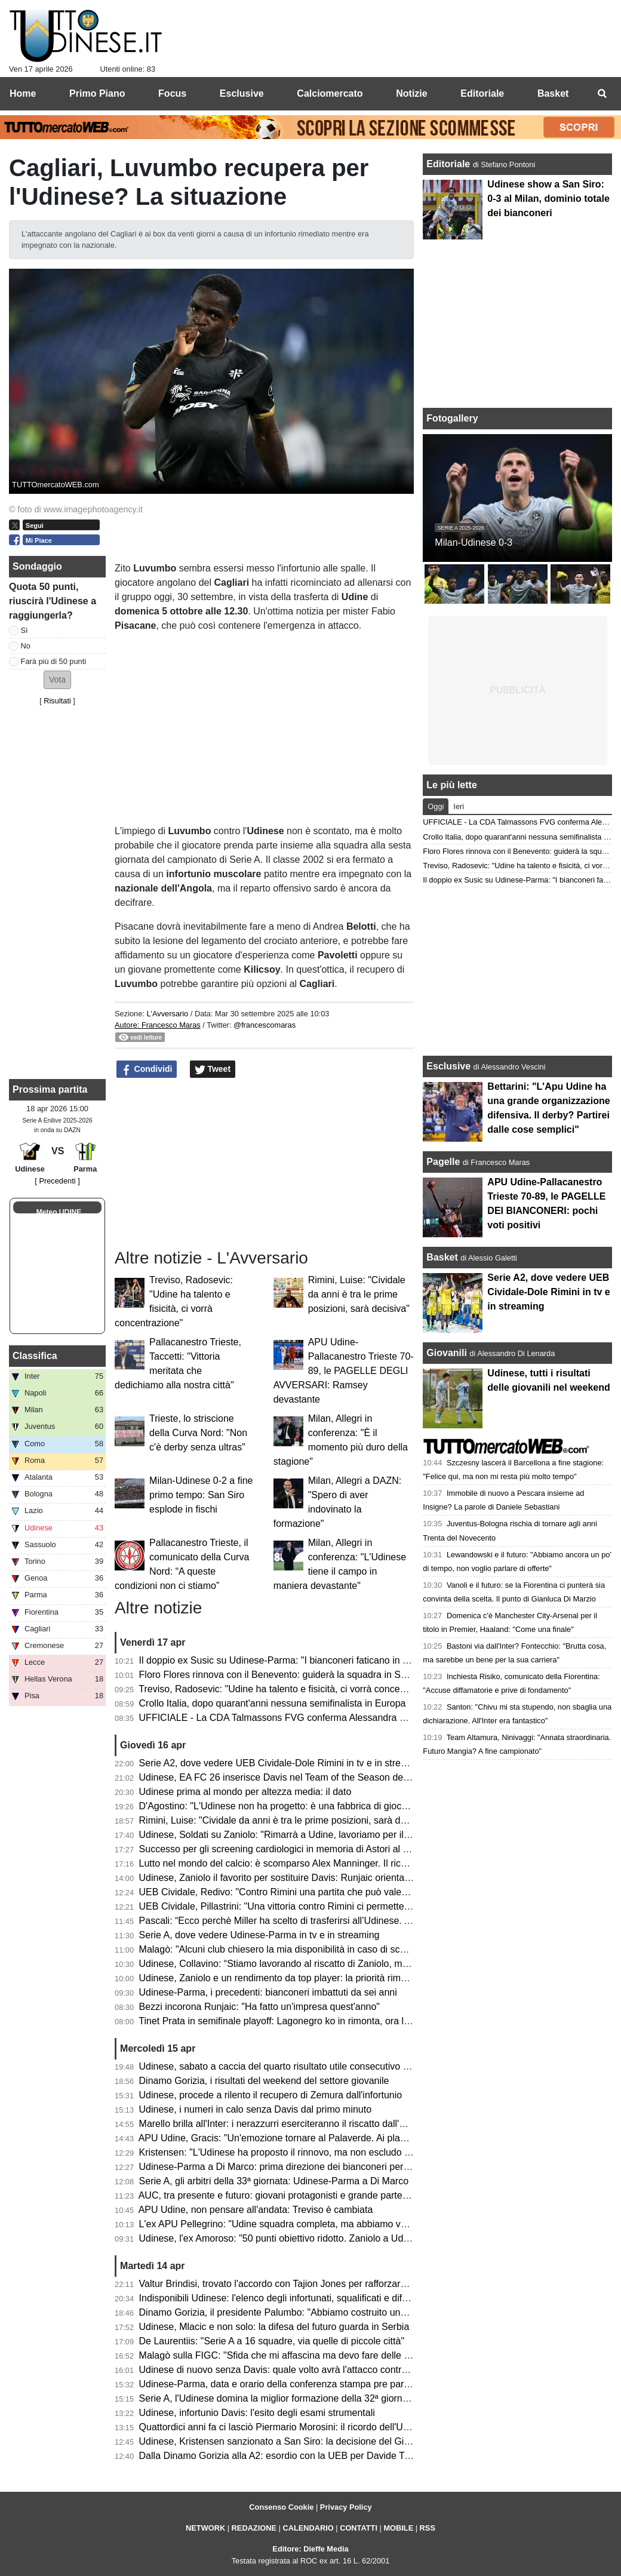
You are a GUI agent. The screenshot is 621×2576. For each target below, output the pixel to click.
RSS (427, 2527)
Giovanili (446, 1353)
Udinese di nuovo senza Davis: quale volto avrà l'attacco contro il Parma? (294, 2370)
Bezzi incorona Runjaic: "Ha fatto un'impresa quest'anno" (259, 2007)
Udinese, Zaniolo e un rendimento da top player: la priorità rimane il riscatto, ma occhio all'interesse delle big (368, 1978)
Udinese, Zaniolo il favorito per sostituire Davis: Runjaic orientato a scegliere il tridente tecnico (337, 1878)
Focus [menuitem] (172, 93)
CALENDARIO (307, 2527)
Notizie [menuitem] (411, 93)
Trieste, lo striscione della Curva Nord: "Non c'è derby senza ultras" (198, 1432)
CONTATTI (358, 2527)
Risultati (57, 700)
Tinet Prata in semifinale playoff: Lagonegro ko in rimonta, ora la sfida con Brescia (311, 2021)
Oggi (436, 806)
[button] (57, 680)
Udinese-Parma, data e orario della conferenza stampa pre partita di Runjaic (300, 2384)
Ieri (458, 806)
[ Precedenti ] (57, 1180)
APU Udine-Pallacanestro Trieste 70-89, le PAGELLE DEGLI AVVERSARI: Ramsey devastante (343, 1370)
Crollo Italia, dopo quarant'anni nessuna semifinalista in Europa (272, 1703)
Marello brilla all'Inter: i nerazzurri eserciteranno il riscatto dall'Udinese (286, 2124)
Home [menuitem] (23, 93)
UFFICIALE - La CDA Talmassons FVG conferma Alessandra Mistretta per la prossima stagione (341, 1718)
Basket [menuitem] (552, 93)
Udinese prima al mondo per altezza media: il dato (245, 1792)
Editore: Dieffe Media (310, 2548)
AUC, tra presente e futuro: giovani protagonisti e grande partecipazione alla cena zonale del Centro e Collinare (374, 2195)
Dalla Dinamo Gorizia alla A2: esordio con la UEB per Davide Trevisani (288, 2456)
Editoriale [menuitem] (482, 93)
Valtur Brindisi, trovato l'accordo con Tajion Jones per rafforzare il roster (289, 2284)
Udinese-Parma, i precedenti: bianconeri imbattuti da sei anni (268, 1992)
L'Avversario (167, 1013)
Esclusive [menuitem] (242, 93)
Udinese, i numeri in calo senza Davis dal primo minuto (255, 2109)
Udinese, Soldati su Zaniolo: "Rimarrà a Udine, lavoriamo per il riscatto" (290, 1835)
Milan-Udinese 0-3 (473, 542)
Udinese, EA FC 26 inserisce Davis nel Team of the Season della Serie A (293, 1777)
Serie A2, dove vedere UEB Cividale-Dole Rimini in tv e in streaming (283, 1763)
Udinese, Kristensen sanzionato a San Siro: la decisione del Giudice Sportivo (302, 2441)
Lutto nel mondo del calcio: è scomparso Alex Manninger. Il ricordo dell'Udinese (307, 1863)
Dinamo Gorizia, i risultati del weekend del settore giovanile (264, 2081)
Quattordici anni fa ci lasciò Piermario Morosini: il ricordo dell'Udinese (285, 2427)
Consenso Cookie (281, 2507)
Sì (24, 630)
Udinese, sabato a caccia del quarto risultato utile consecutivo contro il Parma (303, 2066)
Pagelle (443, 1162)
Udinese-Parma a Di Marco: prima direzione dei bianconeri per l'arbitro (288, 2167)
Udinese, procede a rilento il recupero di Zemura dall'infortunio (270, 2095)
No (25, 645)
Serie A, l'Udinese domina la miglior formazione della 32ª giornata (277, 2398)
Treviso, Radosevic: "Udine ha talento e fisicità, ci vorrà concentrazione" (290, 1689)
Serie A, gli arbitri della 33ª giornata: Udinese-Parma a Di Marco (273, 2181)
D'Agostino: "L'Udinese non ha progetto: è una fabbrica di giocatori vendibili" (300, 1806)
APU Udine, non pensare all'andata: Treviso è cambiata (256, 2210)
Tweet (213, 1069)
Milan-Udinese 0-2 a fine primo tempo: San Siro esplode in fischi (201, 1494)
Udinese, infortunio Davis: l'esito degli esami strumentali (257, 2413)
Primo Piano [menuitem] (97, 93)
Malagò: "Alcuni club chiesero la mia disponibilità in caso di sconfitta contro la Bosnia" (319, 1949)
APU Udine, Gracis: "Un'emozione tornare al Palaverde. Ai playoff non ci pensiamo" (315, 2138)
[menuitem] (601, 94)
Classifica (35, 1356)
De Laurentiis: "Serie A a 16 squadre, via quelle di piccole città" (272, 2341)
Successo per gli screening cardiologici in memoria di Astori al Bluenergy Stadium (311, 1849)
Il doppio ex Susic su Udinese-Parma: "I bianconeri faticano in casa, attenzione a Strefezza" (333, 1660)
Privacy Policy (346, 2507)
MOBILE (398, 2527)
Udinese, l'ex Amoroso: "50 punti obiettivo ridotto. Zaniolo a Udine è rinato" (296, 2238)
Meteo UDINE (58, 1212)
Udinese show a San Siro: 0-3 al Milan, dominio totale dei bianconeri (548, 198)
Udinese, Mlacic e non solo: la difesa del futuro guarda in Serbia (274, 2327)
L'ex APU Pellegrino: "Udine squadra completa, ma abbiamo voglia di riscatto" (303, 2224)
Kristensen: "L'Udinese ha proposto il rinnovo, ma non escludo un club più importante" (320, 2152)
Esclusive (448, 1066)
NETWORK (205, 2527)
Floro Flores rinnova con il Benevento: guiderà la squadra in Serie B (282, 1675)
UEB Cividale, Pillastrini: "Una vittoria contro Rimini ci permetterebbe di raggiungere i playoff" (335, 1906)
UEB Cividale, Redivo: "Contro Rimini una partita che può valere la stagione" (300, 1892)
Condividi (147, 1069)
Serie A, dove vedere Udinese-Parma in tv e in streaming (259, 1935)
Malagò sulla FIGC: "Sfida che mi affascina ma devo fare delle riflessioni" (293, 2355)
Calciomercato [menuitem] (329, 93)
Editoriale (449, 164)
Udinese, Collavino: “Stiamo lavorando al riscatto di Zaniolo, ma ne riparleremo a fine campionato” (346, 1964)
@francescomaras (264, 1024)
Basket (441, 1257)
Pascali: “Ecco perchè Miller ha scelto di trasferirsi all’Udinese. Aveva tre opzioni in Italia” (326, 1921)
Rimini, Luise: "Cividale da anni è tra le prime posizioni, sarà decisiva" (359, 1294)
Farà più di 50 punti (54, 661)
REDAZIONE (254, 2527)
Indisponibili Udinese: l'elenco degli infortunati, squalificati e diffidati (280, 2298)
